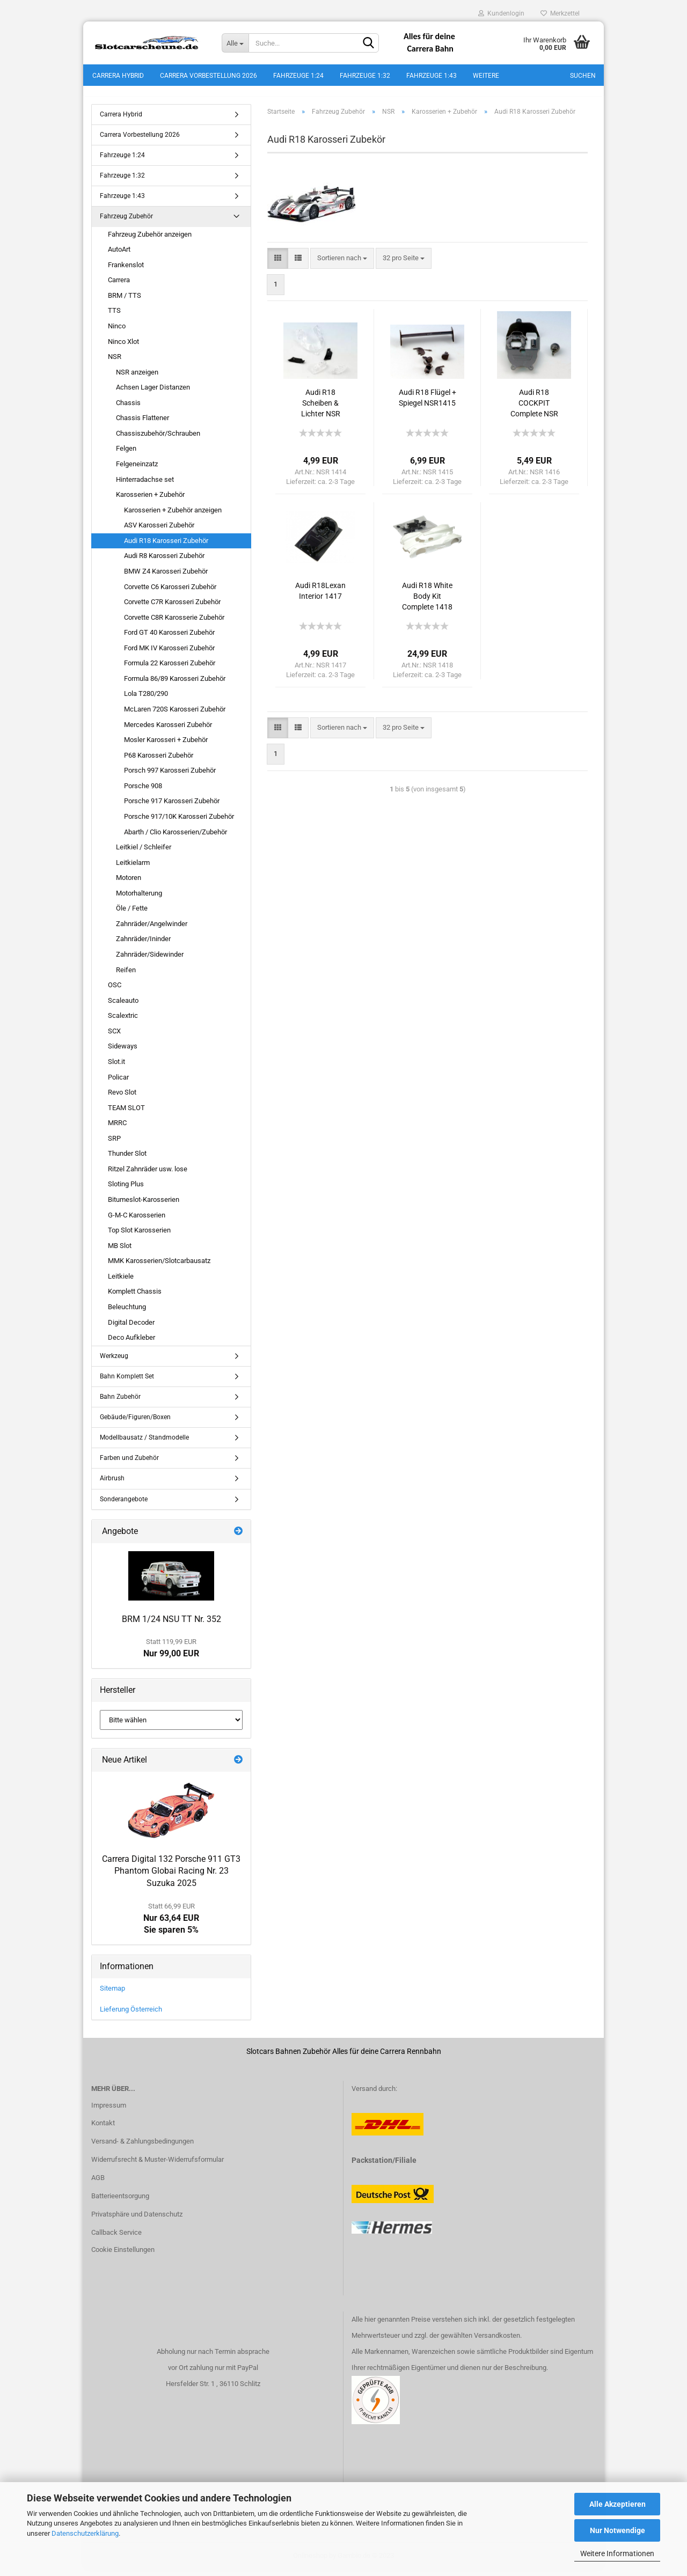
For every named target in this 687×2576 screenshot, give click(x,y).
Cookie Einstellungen (123, 2255)
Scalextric (123, 1022)
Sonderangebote (124, 1505)
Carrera (119, 286)
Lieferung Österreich (131, 2015)
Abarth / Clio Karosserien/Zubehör (175, 838)
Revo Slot (122, 1098)
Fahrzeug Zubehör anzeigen (150, 240)
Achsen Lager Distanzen (153, 393)
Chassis (128, 409)
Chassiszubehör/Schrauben (158, 439)
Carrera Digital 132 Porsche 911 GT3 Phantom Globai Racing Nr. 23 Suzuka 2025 (171, 1877)
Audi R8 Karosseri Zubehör (164, 562)
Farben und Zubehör (129, 1464)
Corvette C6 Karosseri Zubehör (170, 593)
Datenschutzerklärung (85, 2533)
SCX (114, 1037)
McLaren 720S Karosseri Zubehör (174, 715)
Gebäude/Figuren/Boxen (135, 1423)
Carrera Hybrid (118, 75)
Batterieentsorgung (120, 2202)
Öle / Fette (132, 915)
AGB (98, 2183)
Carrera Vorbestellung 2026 (208, 75)
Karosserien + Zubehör (150, 500)
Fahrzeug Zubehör (126, 222)
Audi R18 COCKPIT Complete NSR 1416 (534, 409)
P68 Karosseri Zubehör (158, 761)
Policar (118, 1083)
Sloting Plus (126, 1190)
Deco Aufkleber (131, 1343)
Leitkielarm (133, 868)
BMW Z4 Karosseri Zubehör (166, 577)
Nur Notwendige (617, 2530)
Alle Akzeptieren (617, 2504)
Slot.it (116, 1067)
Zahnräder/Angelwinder (151, 930)
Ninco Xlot (123, 347)
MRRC (117, 1129)
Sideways (122, 1052)
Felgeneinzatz (137, 470)
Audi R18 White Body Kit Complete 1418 (427, 603)
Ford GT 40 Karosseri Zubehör (169, 638)
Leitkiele (121, 1282)
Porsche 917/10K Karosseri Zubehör (179, 822)
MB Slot (119, 1251)
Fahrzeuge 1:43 (431, 75)
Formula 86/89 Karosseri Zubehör (174, 684)
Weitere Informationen (617, 2553)
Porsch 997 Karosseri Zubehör (170, 777)
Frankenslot (126, 271)
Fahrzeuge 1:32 (365, 75)
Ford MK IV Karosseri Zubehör (169, 654)
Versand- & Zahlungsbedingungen (142, 2148)
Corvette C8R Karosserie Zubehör (174, 623)
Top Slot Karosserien (139, 1236)
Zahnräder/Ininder (143, 945)
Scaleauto (123, 1006)
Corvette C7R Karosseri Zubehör (172, 608)
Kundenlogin (501, 13)
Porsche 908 (143, 792)
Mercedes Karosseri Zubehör (168, 730)
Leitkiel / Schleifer (143, 853)
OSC (114, 991)
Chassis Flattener (142, 424)
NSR (114, 362)
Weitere (486, 75)
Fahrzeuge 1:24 (298, 75)
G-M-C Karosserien (136, 1221)
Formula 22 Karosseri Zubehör (169, 669)
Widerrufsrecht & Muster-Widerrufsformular (157, 2165)
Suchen (583, 75)
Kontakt (103, 2129)
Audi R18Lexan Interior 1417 (320, 597)
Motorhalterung (139, 899)
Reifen (126, 976)
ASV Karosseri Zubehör (159, 531)
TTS (114, 317)
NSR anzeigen (137, 378)
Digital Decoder (131, 1328)
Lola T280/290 (146, 700)
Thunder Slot (127, 1160)
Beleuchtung (127, 1313)
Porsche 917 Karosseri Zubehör (172, 807)
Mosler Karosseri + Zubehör (166, 746)
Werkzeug (114, 1362)
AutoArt (119, 255)
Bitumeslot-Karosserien (143, 1205)
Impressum (108, 2111)
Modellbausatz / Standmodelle (144, 1443)
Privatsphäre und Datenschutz (136, 2220)
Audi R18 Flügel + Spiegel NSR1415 (427, 404)
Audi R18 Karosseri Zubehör (166, 546)
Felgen (126, 455)
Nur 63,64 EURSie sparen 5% (171, 1924)
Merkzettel (560, 13)
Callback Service (116, 2238)
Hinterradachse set (145, 485)
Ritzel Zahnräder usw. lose (147, 1175)
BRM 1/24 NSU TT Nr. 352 (171, 1625)
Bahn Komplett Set (127, 1382)
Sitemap (112, 1994)
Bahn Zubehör (120, 1402)
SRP (114, 1144)
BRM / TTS (124, 301)
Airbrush (112, 1484)
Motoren (128, 883)
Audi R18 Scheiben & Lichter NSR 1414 (320, 409)
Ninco (117, 332)
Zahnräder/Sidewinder (150, 960)
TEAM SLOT (126, 1114)
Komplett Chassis (135, 1298)
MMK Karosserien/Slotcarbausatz (159, 1267)
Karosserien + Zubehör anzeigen (173, 516)
